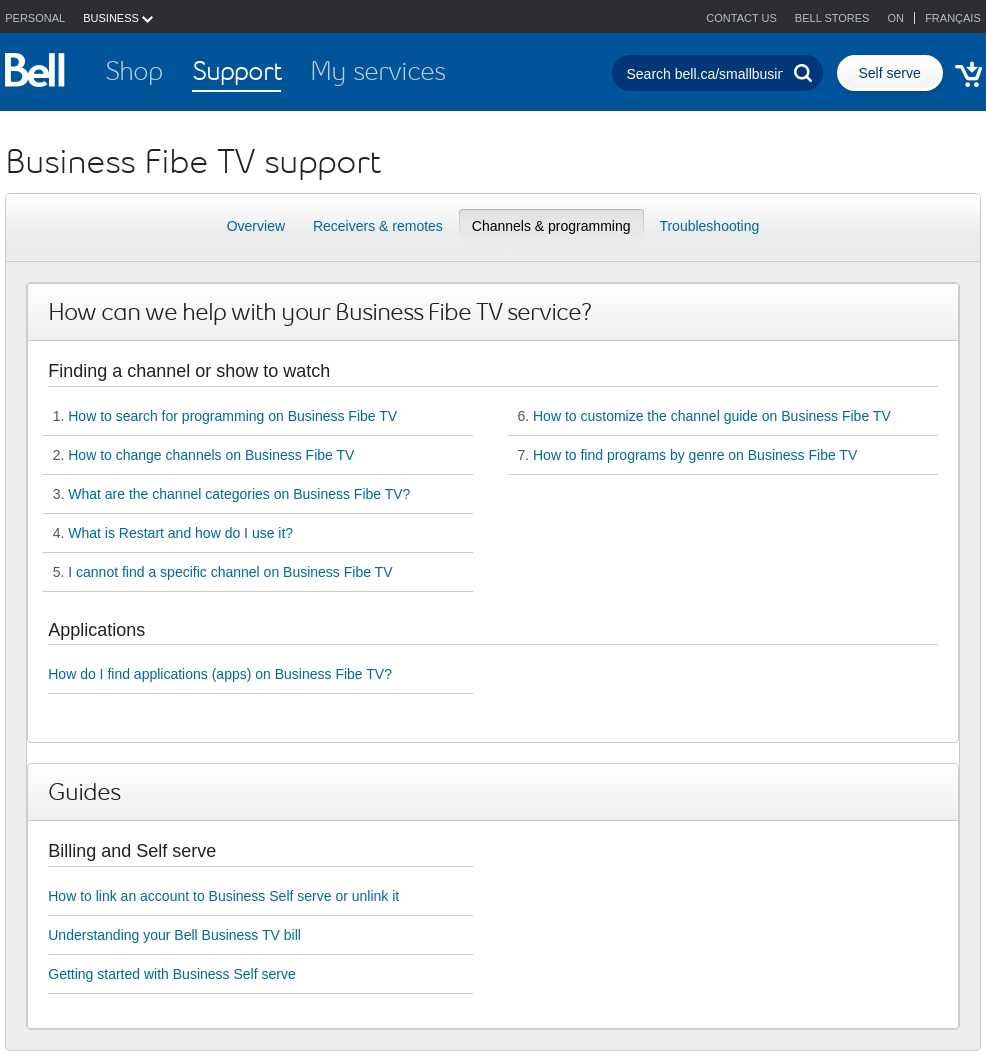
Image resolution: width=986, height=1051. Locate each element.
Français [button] (953, 18)
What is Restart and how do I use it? (180, 533)
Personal (35, 18)
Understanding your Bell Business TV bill (174, 935)
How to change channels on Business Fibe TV (211, 455)
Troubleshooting (709, 226)
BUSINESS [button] (118, 18)
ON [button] (898, 18)
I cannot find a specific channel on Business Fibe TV (230, 572)
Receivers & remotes (378, 226)
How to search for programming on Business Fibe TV (232, 416)
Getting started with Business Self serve (171, 974)
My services (377, 71)
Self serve (890, 73)
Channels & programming (551, 226)
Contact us (741, 18)
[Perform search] (803, 73)
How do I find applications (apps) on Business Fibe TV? (220, 674)
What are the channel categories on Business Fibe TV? (239, 494)
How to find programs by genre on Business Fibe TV (695, 455)
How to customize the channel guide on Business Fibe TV (712, 416)
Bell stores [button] (832, 18)
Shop (134, 71)
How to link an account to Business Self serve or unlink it (223, 896)
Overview (256, 226)
